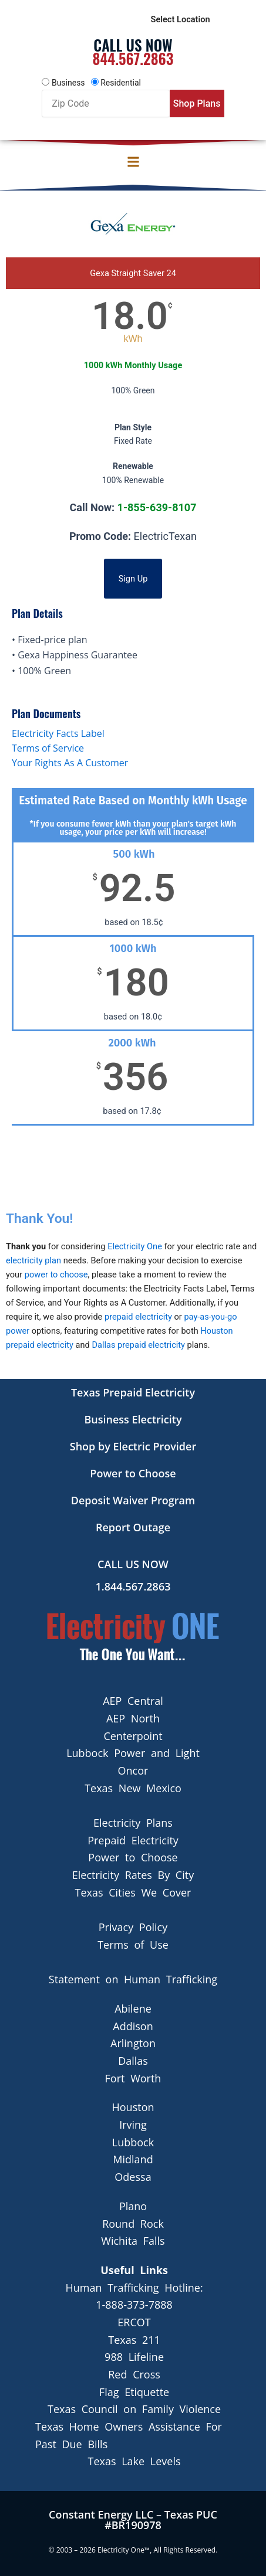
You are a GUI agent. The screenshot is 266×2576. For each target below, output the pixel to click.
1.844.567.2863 (132, 1586)
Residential (120, 89)
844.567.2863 (132, 64)
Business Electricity (132, 1419)
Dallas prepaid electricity (138, 1351)
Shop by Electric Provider (133, 1446)
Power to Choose (133, 1473)
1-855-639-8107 (157, 513)
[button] (133, 168)
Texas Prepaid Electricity (133, 1392)
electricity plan (33, 1266)
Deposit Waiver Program (133, 1500)
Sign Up (133, 585)
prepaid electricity (138, 1323)
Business (68, 89)
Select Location (180, 22)
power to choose (56, 1280)
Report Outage (133, 1527)
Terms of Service (48, 753)
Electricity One (134, 1252)
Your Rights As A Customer (70, 768)
